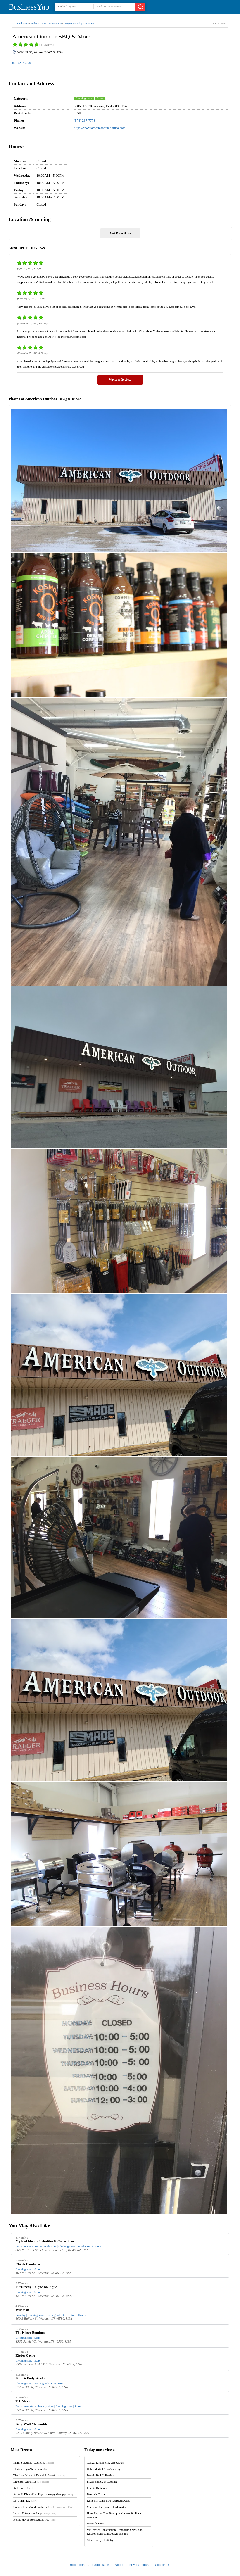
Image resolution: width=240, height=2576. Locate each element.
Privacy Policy (139, 2564)
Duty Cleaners (95, 2523)
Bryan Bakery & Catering (102, 2481)
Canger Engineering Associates (105, 2462)
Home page (78, 2564)
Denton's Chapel (96, 2494)
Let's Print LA (25, 2500)
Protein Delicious (97, 2488)
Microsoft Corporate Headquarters (107, 2507)
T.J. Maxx (23, 2401)
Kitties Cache (25, 2355)
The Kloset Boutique (30, 2332)
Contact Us (162, 2564)
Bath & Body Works (30, 2378)
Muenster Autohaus (31, 2481)
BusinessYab (29, 6)
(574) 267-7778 (21, 62)
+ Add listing (100, 2564)
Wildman (22, 2310)
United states (21, 23)
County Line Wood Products (43, 2507)
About (119, 2564)
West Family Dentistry (100, 2540)
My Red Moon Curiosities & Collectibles (45, 2241)
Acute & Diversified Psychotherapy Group (43, 2494)
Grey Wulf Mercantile (32, 2424)
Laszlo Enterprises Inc (34, 2513)
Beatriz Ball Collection (100, 2475)
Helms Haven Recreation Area (34, 2519)
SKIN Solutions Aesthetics (33, 2462)
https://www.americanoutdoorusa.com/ (100, 128)
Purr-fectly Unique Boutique (36, 2287)
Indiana (35, 23)
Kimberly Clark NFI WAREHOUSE (108, 2500)
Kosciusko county (52, 23)
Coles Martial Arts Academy (103, 2469)
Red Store (23, 2488)
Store (100, 98)
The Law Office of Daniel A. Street (39, 2475)
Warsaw (89, 23)
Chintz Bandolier (28, 2264)
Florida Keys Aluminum (31, 2469)
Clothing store (84, 98)
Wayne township (73, 23)
